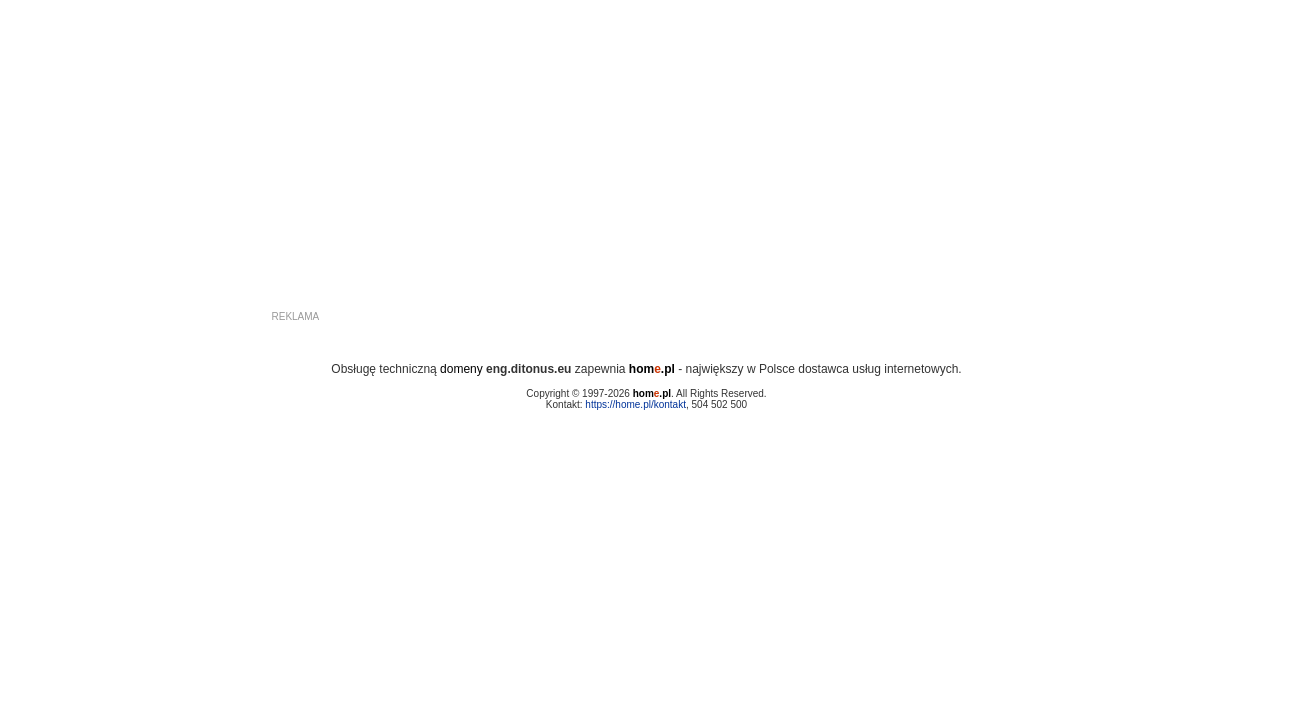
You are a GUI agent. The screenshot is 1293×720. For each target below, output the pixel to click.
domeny (461, 369)
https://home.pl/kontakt (635, 404)
